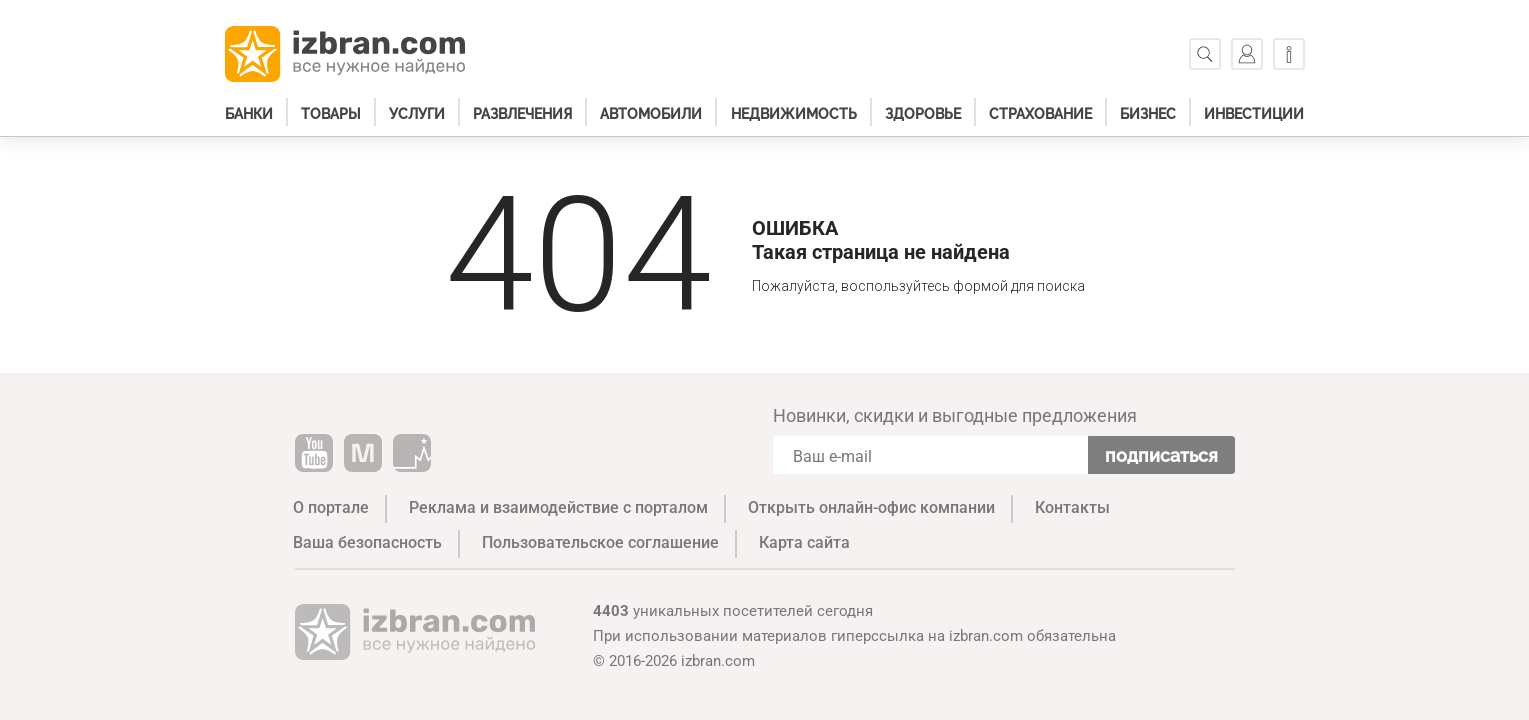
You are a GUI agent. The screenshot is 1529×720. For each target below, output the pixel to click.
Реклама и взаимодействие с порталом (558, 507)
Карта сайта (804, 542)
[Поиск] (1205, 54)
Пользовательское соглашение (600, 542)
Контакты (1072, 507)
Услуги (417, 114)
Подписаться (1161, 455)
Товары (331, 114)
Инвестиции (1254, 114)
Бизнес (1148, 114)
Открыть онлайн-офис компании (871, 507)
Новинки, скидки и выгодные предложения (955, 415)
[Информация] (1289, 54)
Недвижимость (794, 114)
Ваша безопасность (367, 542)
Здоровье (923, 114)
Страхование (1040, 114)
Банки (249, 114)
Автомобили (651, 114)
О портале (331, 507)
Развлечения (522, 114)
